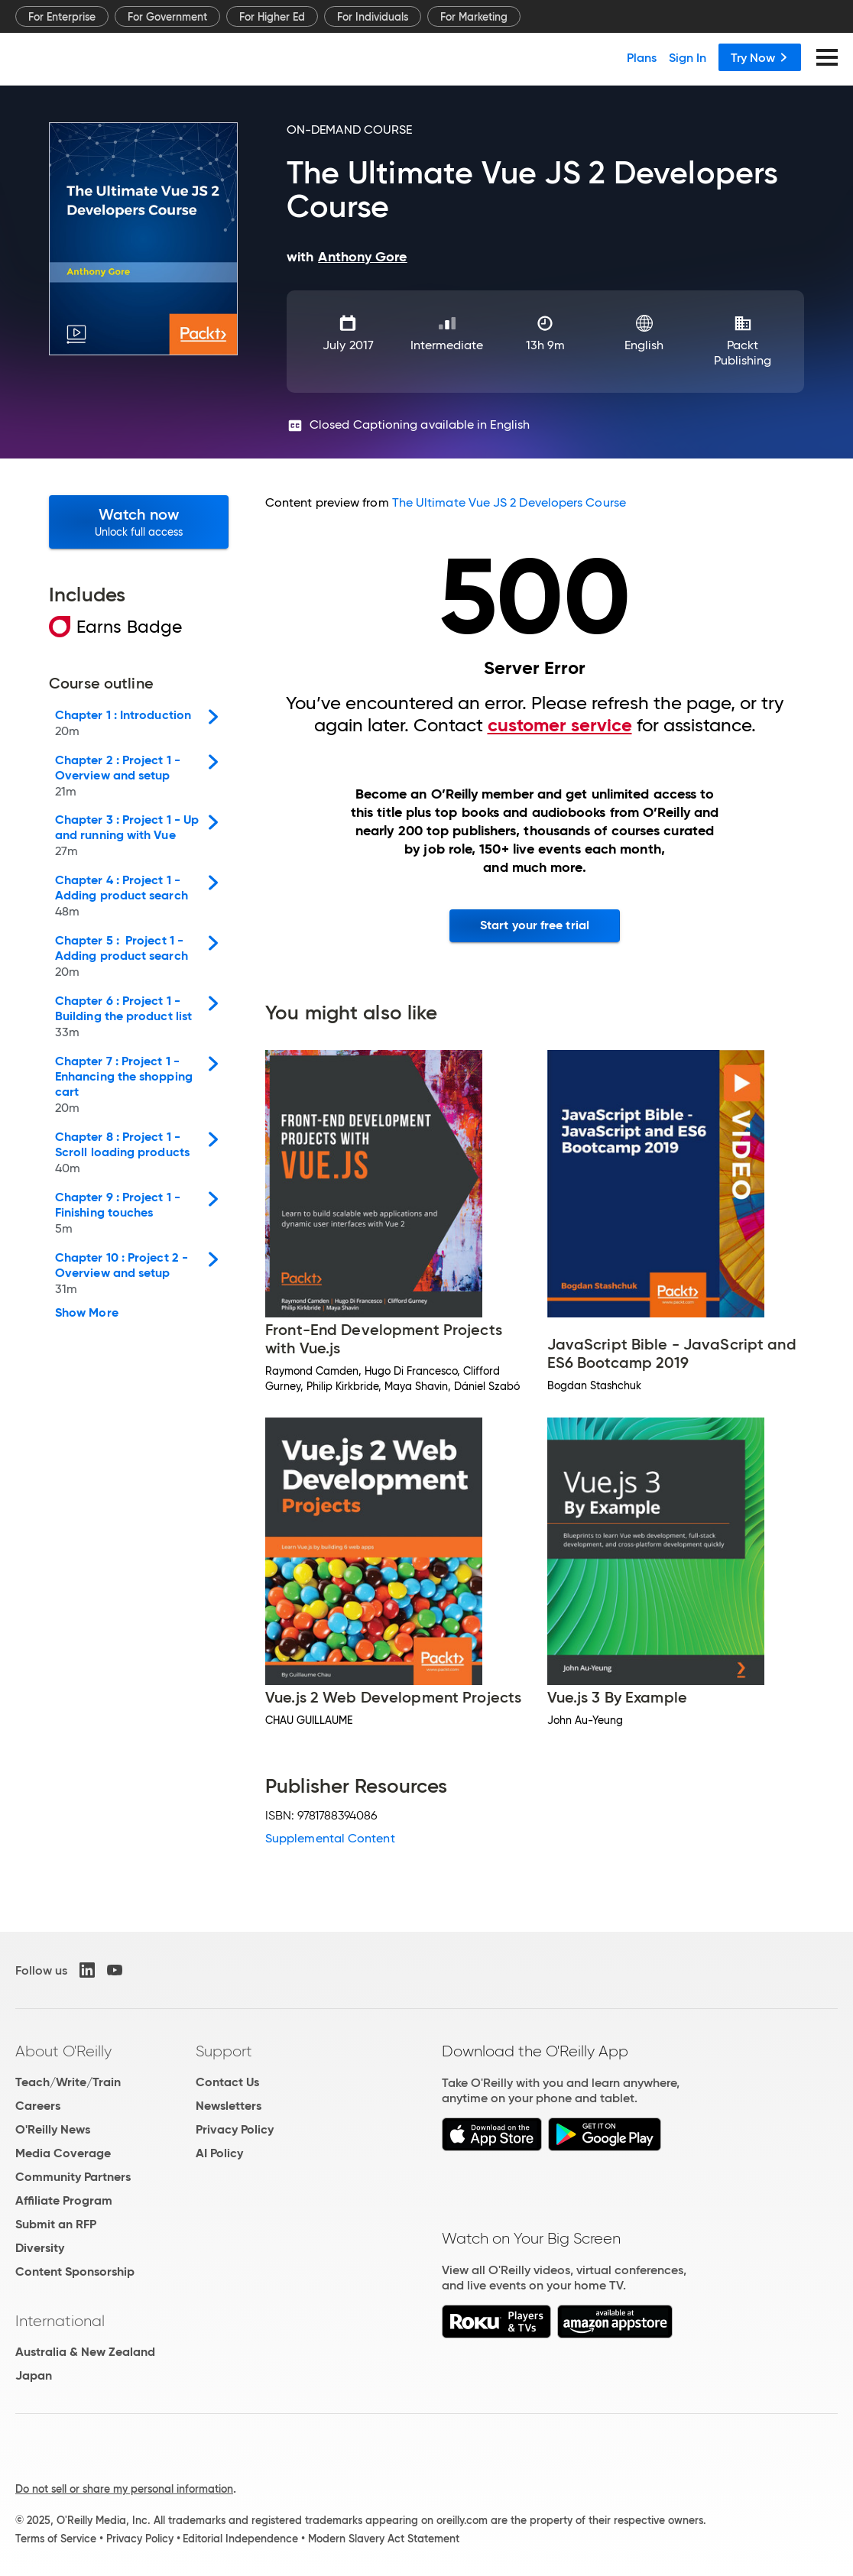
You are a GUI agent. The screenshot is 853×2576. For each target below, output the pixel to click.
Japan (33, 2375)
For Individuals (372, 17)
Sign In (687, 57)
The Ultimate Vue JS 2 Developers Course (509, 502)
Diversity (39, 2248)
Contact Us (227, 2082)
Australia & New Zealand (85, 2352)
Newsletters (228, 2106)
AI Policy (219, 2153)
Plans (642, 57)
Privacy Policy (235, 2129)
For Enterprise (62, 17)
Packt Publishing (743, 353)
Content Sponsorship (75, 2271)
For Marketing (474, 17)
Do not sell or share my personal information (124, 2489)
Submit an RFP (55, 2224)
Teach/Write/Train (68, 2082)
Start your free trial (534, 925)
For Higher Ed (272, 17)
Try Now (760, 57)
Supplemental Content (330, 1838)
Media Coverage (63, 2153)
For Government (167, 17)
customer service (560, 725)
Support (224, 2051)
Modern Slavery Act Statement (383, 2538)
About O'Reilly (63, 2051)
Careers (37, 2106)
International (60, 2321)
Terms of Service (55, 2538)
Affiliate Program (63, 2200)
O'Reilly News (52, 2129)
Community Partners (73, 2177)
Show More (86, 1313)
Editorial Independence (240, 2538)
